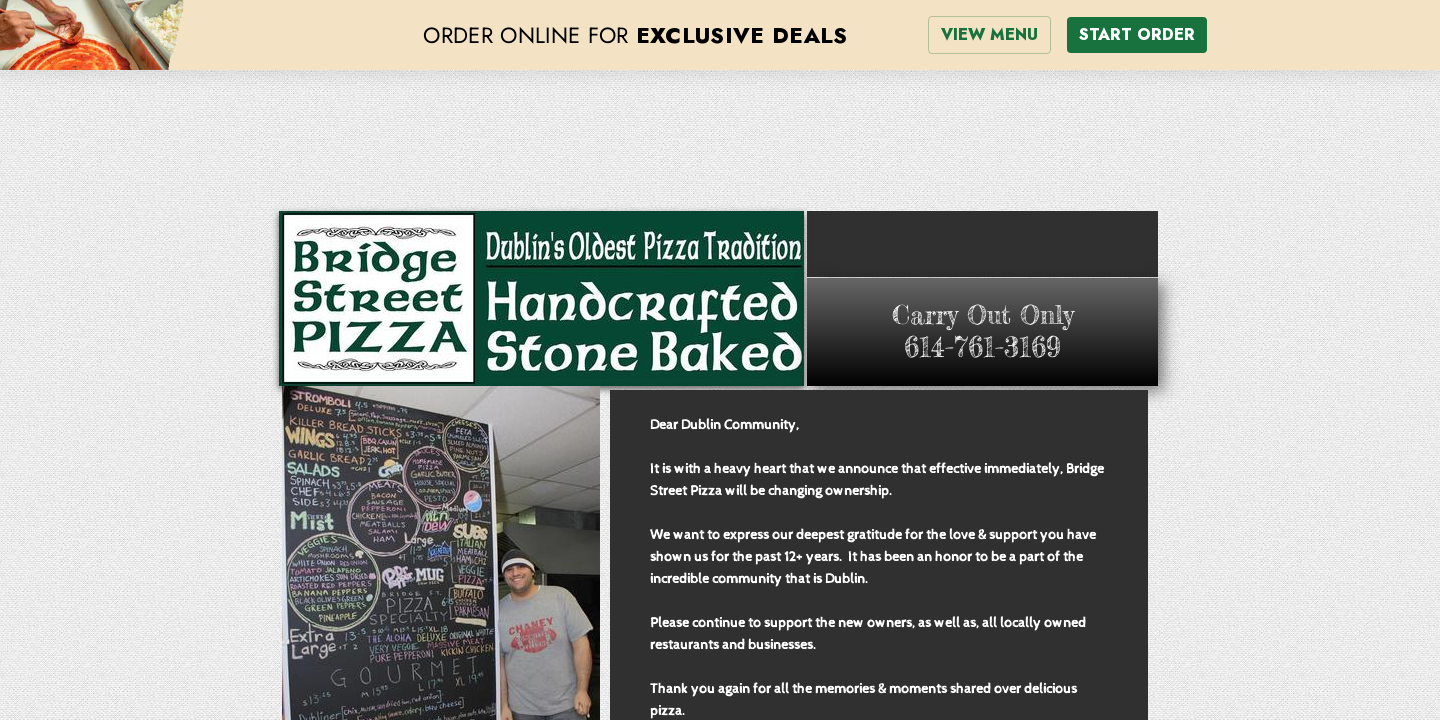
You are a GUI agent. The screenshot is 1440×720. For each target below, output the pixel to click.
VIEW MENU (989, 34)
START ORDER (1137, 34)
